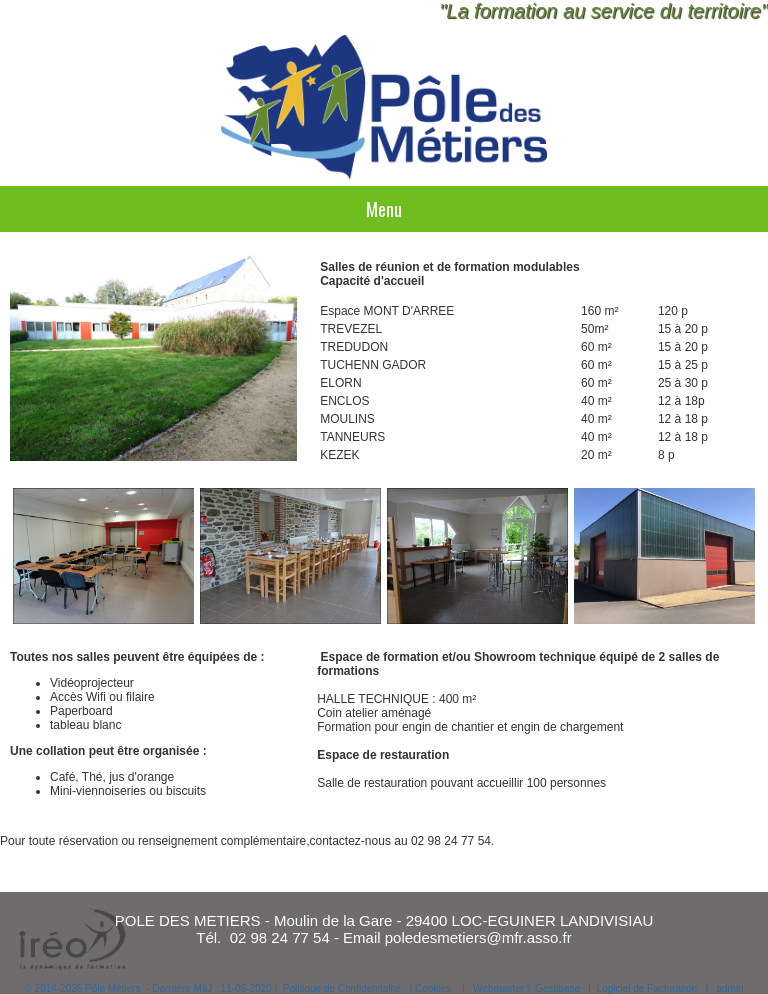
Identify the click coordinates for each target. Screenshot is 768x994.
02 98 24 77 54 (280, 937)
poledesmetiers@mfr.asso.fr (478, 937)
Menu (384, 209)
